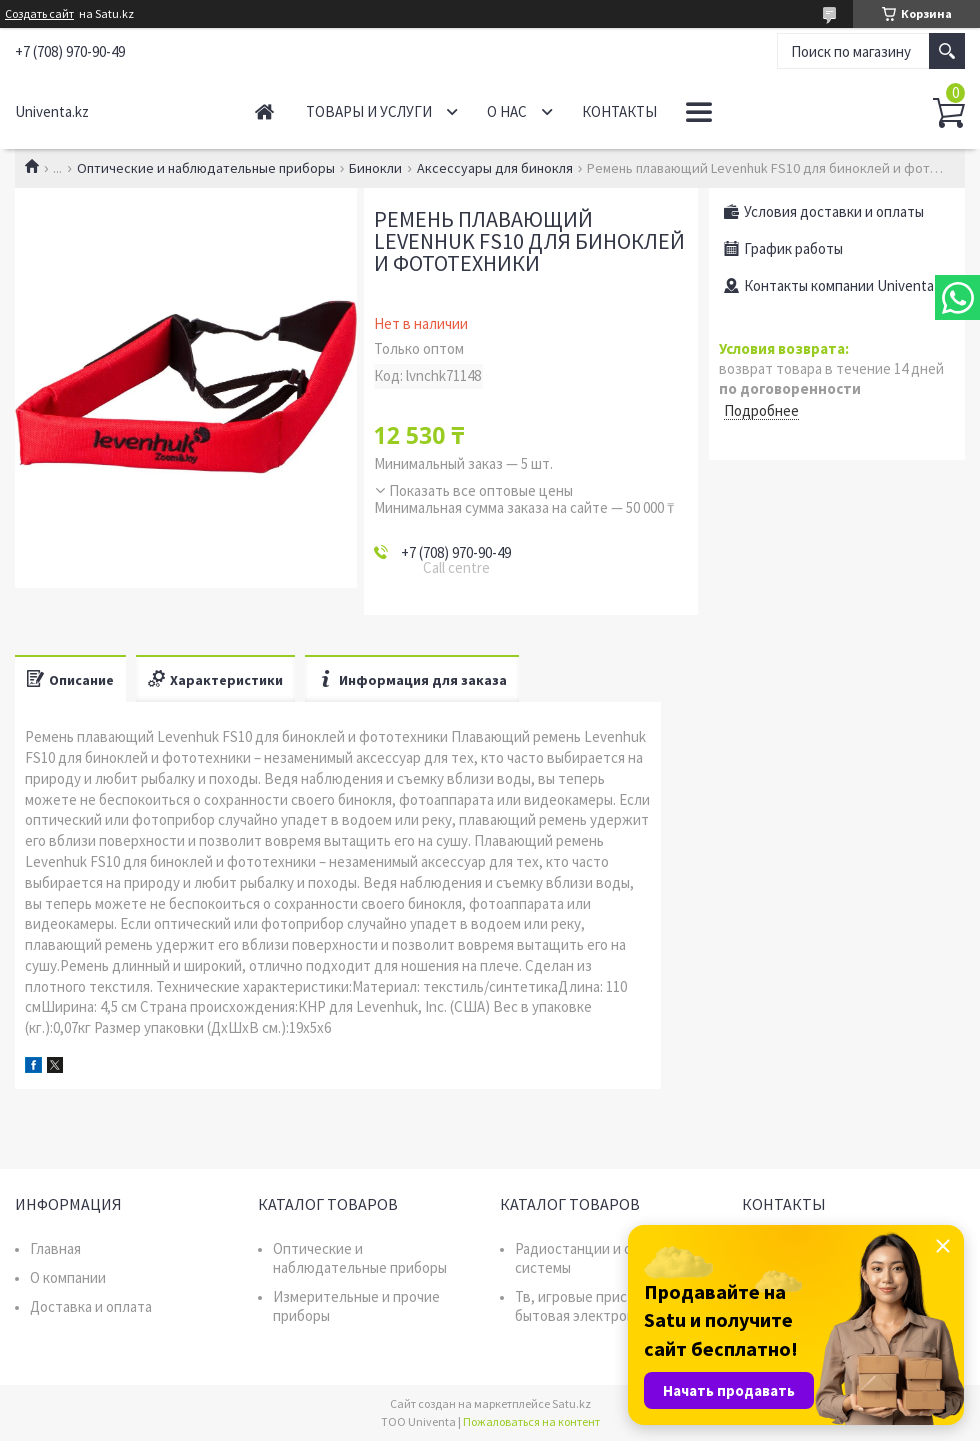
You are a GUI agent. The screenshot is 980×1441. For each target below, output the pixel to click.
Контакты (619, 111)
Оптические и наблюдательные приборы (206, 168)
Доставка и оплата (91, 1306)
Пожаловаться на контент (531, 1421)
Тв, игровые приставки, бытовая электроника (592, 1306)
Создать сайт (39, 14)
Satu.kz (571, 1403)
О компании (68, 1277)
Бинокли (375, 168)
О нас (507, 111)
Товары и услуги (369, 111)
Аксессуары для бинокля (495, 168)
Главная (264, 111)
